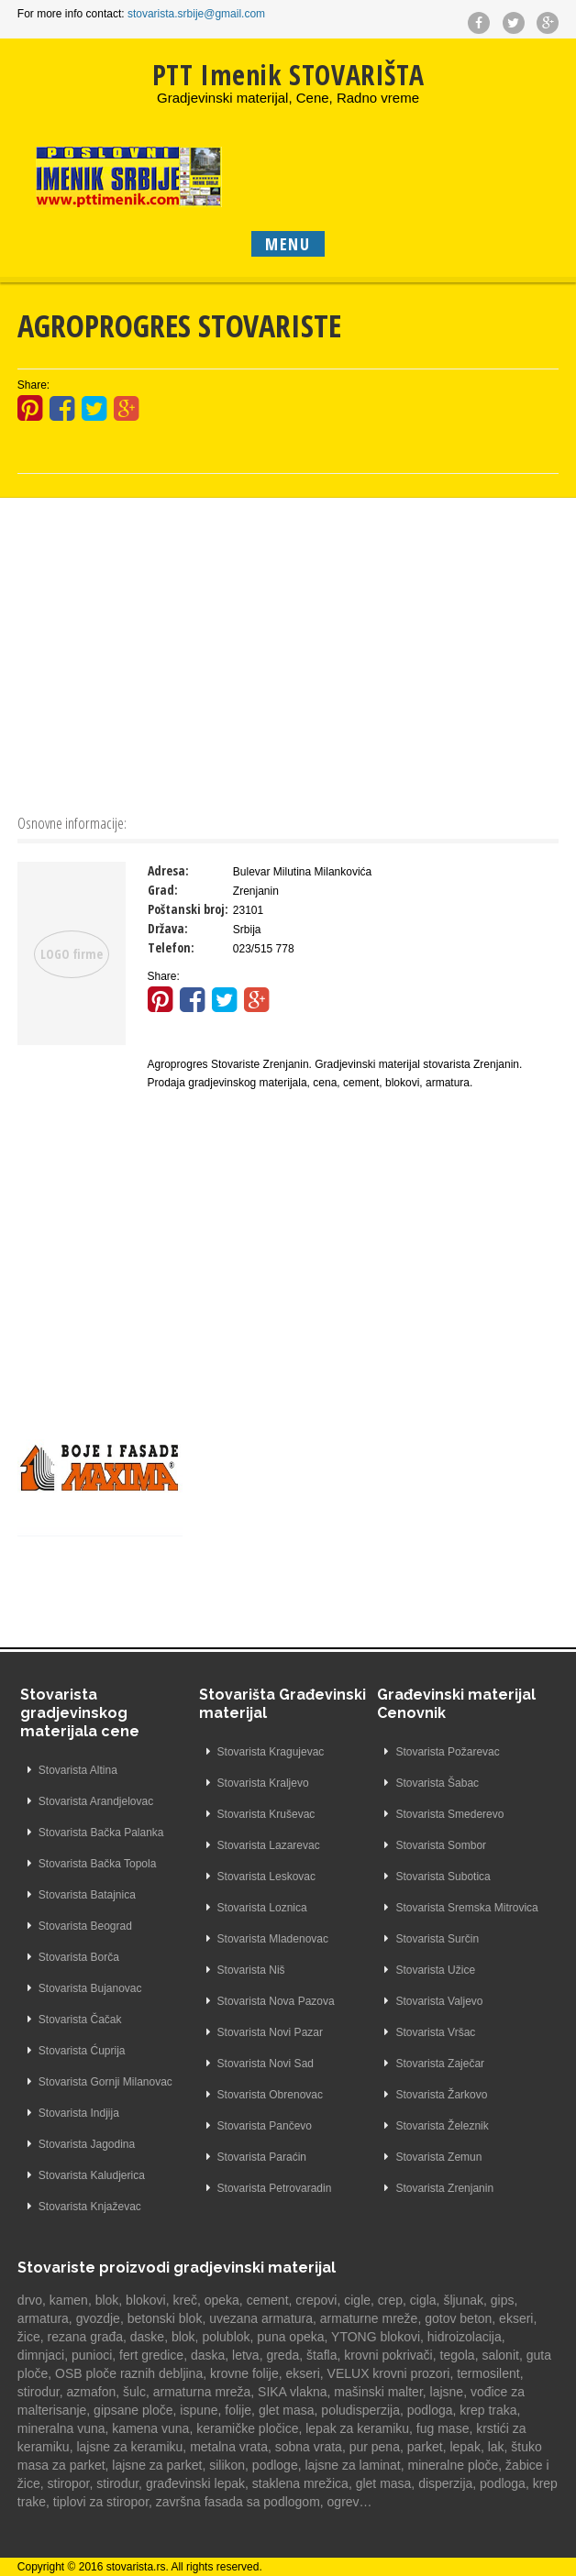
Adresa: (168, 870)
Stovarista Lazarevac (268, 1845)
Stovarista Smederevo (449, 1814)
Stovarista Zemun (438, 2157)
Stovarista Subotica (442, 1876)
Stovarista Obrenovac (270, 2094)
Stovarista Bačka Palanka (101, 1832)
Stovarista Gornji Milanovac (105, 2081)
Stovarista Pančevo (264, 2125)
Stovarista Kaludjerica (92, 2175)
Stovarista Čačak (80, 2019)
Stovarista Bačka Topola (98, 1863)
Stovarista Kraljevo (263, 1783)
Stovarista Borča (79, 1957)
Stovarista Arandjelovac (96, 1801)
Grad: (163, 889)
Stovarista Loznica (262, 1907)
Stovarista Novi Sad (265, 2063)
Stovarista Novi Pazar (270, 2032)
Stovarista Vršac (435, 2032)
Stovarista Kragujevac (271, 1751)
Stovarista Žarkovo (441, 2094)
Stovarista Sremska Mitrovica (466, 1907)
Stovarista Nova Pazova (276, 2001)
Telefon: (171, 947)
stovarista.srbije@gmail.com (196, 13)
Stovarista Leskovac (266, 1876)
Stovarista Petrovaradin (274, 2188)
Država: (168, 928)
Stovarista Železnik (441, 2125)
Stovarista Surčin (437, 1938)
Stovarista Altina (78, 1770)
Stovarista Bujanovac (90, 1988)
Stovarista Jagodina (87, 2144)
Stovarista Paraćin (261, 2157)
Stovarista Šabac (437, 1783)
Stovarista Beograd (85, 1926)
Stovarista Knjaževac (90, 2206)
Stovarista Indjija (79, 2113)
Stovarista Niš (251, 1970)
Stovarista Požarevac (447, 1751)
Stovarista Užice (435, 1970)
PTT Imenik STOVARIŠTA (288, 75)
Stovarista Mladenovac (272, 1938)
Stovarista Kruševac (266, 1814)
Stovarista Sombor (440, 1845)
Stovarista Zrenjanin (444, 2188)
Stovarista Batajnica (87, 1894)
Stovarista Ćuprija (82, 2050)
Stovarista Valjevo (438, 2001)
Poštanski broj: (188, 909)
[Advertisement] (288, 653)
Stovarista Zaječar (439, 2063)
